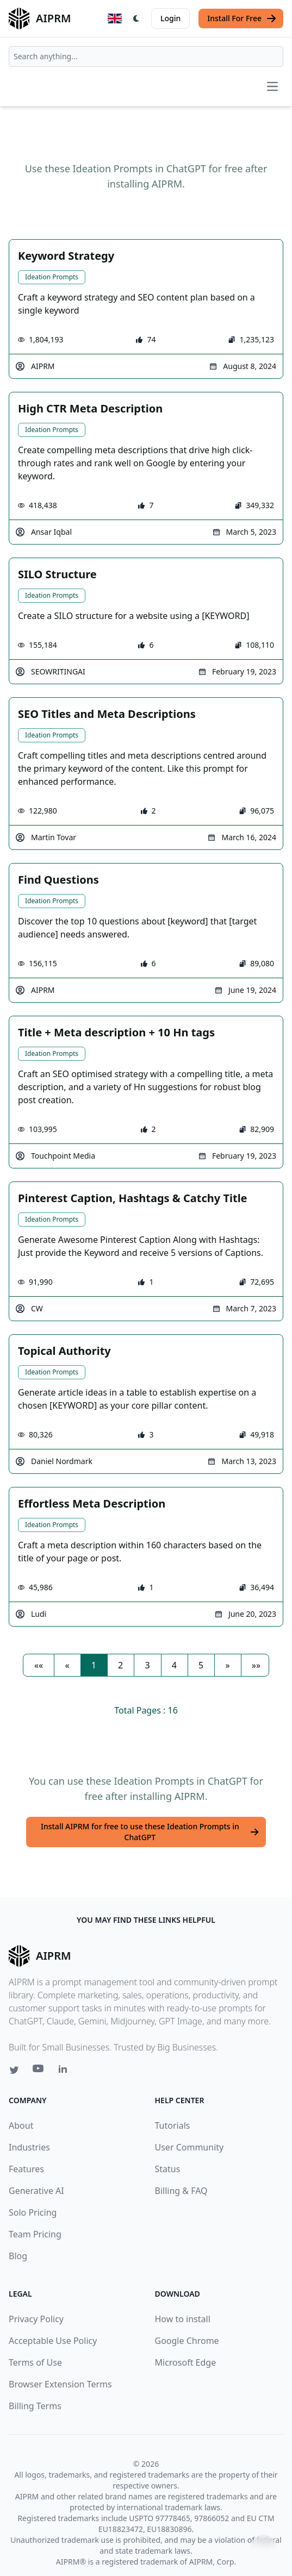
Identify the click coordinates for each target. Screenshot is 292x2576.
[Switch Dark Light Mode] (136, 18)
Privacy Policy (36, 2319)
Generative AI (36, 2191)
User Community (189, 2147)
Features (26, 2169)
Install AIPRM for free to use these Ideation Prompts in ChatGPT (150, 1831)
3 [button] (147, 1665)
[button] (38, 1665)
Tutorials (172, 2125)
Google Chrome (187, 2341)
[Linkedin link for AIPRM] (65, 2071)
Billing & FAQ (181, 2191)
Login (170, 18)
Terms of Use (35, 2362)
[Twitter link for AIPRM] (14, 2070)
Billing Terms (35, 2406)
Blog (18, 2256)
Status (168, 2169)
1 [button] (93, 1665)
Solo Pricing (33, 2212)
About (21, 2125)
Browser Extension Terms (60, 2384)
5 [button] (200, 1665)
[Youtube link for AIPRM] (39, 2071)
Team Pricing (35, 2234)
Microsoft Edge (185, 2362)
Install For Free (242, 18)
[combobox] (146, 56)
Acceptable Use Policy (53, 2341)
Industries (29, 2147)
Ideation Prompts (51, 277)
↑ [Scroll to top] (263, 2547)
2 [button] (120, 1665)
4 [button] (174, 1665)
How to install (182, 2319)
